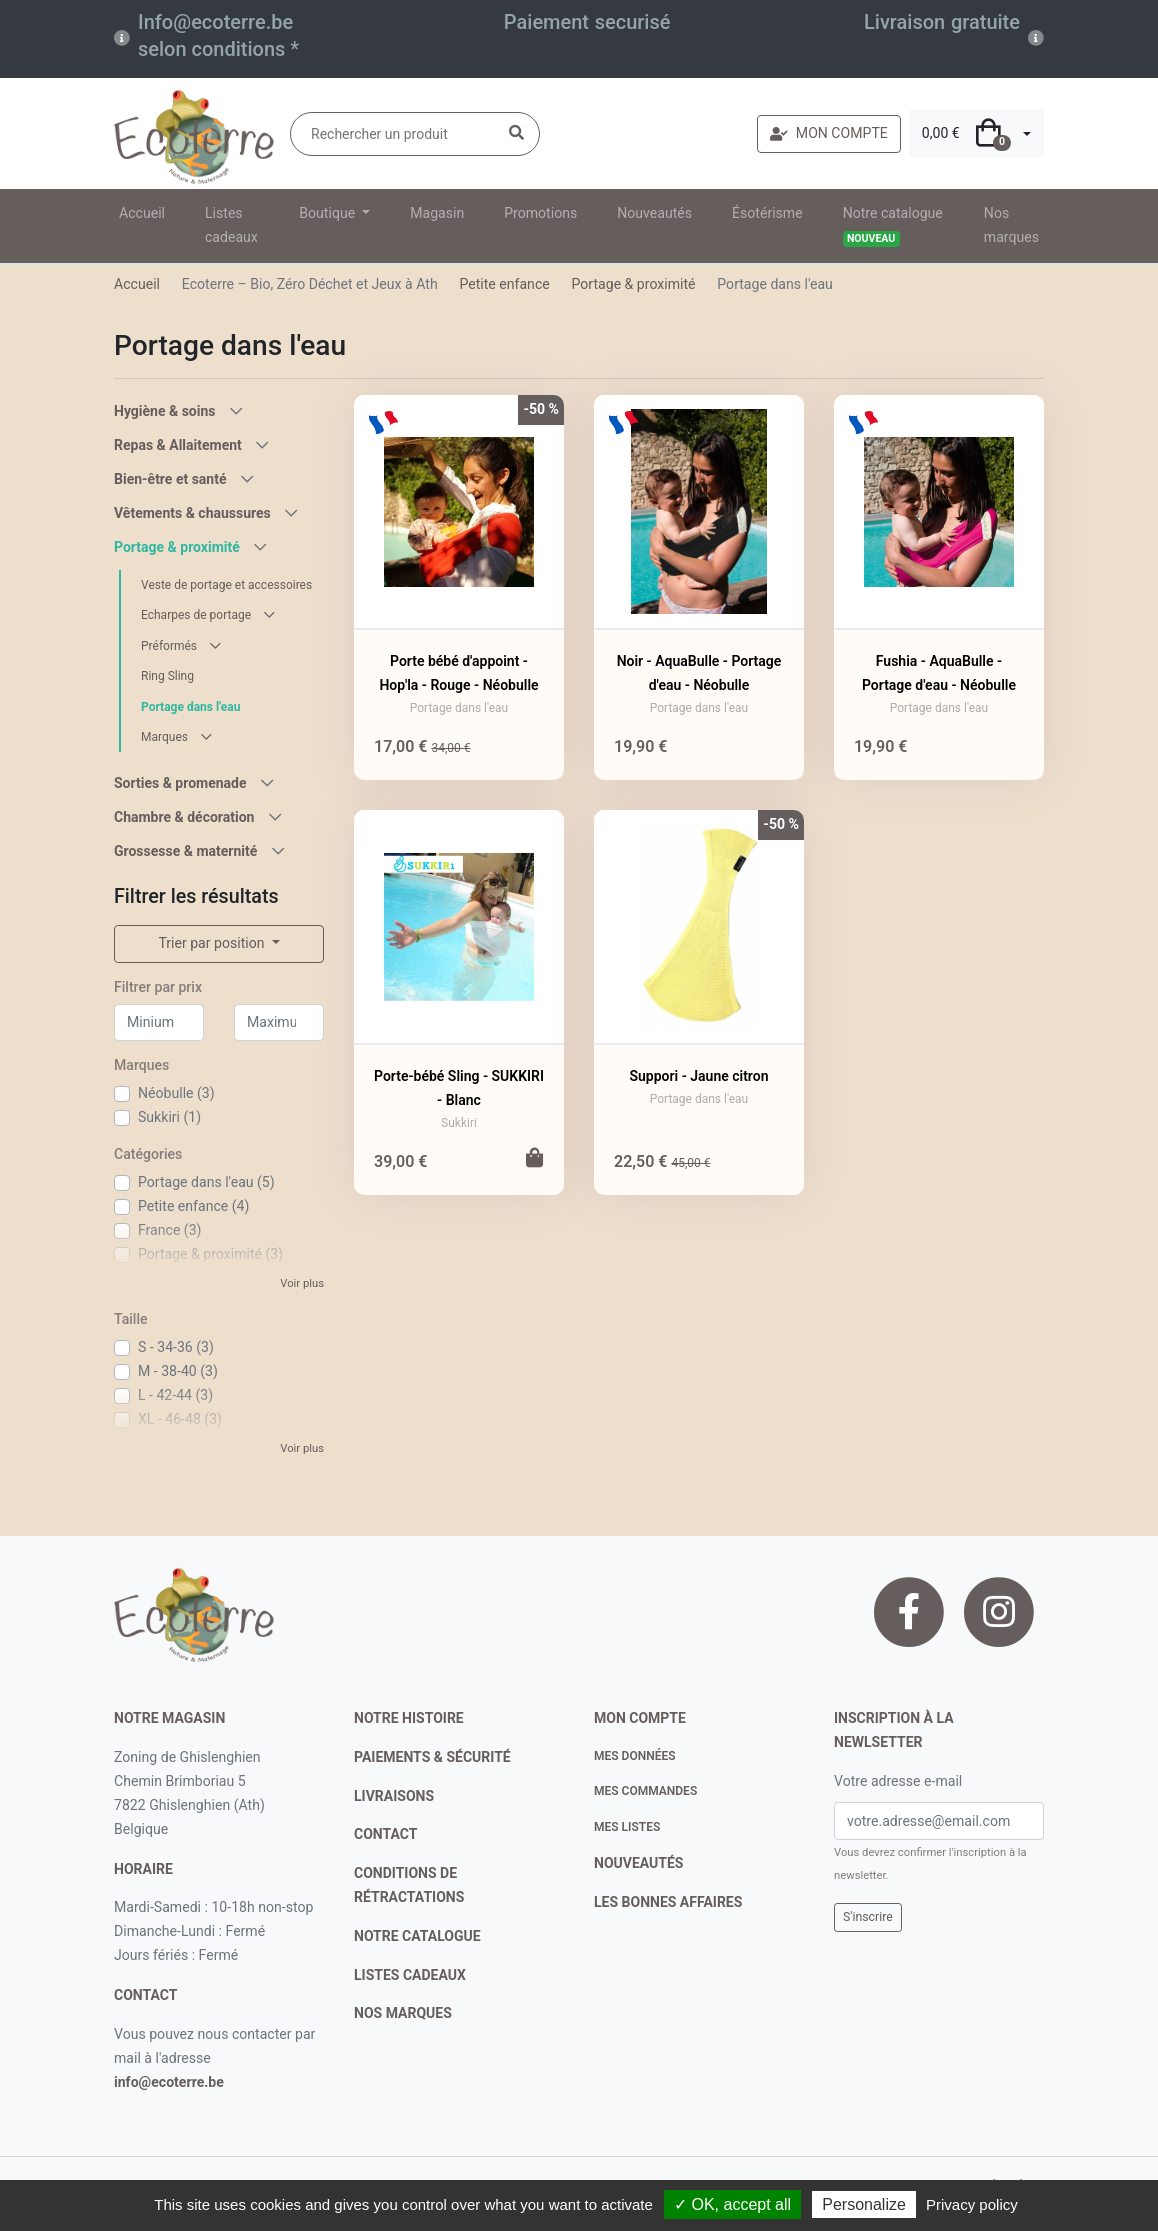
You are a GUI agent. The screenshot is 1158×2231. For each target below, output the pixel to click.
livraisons (394, 1796)
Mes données (635, 1756)
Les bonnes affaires (668, 1902)
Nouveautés (654, 213)
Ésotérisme (767, 213)
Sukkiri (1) (169, 1117)
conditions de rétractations (409, 1885)
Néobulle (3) (176, 1093)
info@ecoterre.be (169, 2082)
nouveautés (638, 1863)
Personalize (864, 2204)
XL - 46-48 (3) (180, 1419)
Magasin (437, 213)
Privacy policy (972, 2204)
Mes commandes (645, 1791)
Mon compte (640, 1718)
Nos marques (1011, 225)
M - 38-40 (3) (178, 1371)
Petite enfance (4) (193, 1206)
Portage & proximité (634, 284)
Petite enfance (504, 284)
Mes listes (627, 1827)
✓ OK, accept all (732, 2204)
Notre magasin (169, 1718)
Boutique (328, 213)
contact (145, 1995)
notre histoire (409, 1718)
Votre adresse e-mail (898, 1781)
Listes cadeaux (231, 225)
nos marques (403, 2013)
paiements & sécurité (432, 1757)
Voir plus (302, 1283)
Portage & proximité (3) (210, 1254)
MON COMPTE (829, 133)
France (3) (170, 1230)
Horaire (143, 1869)
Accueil (142, 213)
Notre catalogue (893, 226)
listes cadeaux (410, 1975)
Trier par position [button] (213, 943)
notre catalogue (417, 1936)
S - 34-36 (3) (176, 1347)
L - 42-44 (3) (175, 1395)
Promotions (540, 213)
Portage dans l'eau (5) (206, 1182)
